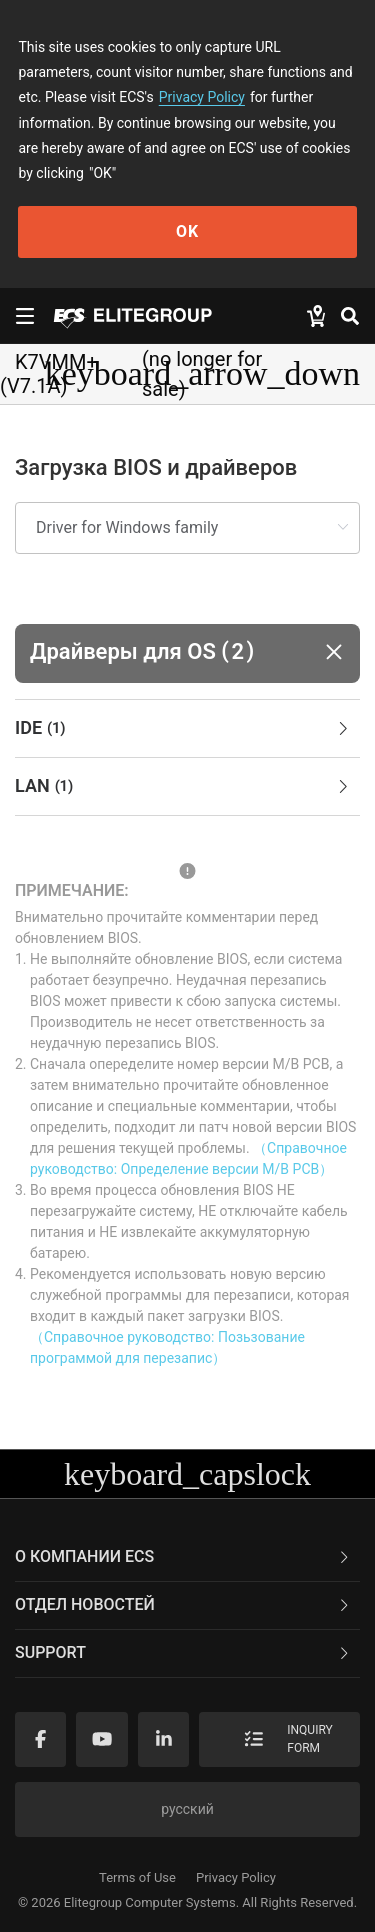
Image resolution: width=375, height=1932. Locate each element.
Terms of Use (137, 1877)
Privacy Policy (202, 97)
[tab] (187, 729)
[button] (187, 653)
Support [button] (183, 1652)
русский (187, 1809)
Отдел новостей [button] (183, 1604)
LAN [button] (183, 787)
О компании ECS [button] (183, 1556)
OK (187, 231)
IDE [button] (183, 729)
